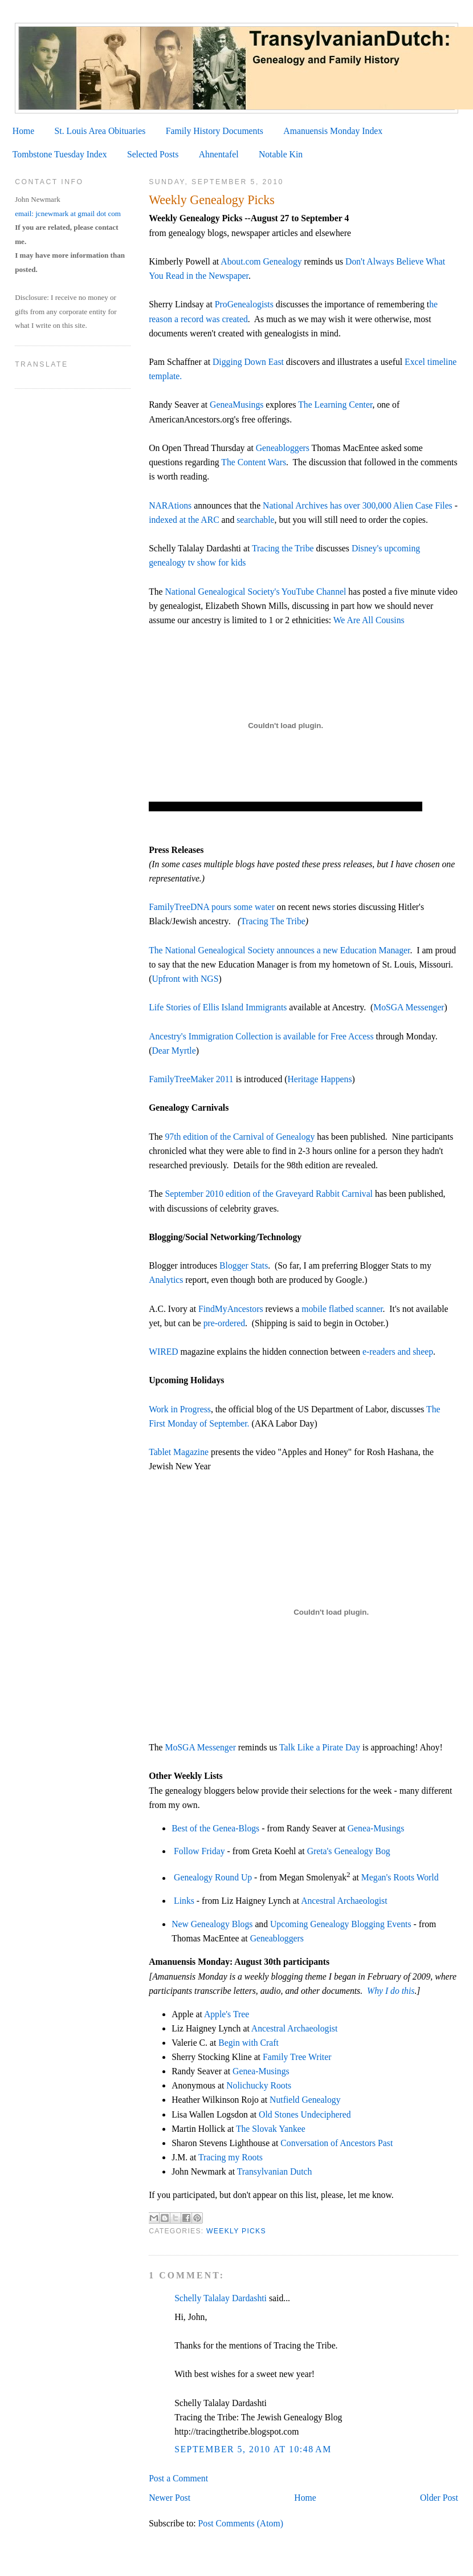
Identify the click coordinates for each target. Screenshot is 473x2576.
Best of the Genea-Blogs (215, 1828)
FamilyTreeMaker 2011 (191, 1079)
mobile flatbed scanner (341, 1309)
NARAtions (170, 505)
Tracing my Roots (231, 2157)
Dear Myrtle (173, 1050)
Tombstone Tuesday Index (60, 154)
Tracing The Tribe (272, 921)
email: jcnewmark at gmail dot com (68, 213)
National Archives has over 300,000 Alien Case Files (357, 505)
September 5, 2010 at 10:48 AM (253, 2449)
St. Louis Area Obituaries (100, 131)
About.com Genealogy (261, 261)
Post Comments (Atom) (240, 2523)
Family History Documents (214, 131)
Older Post (439, 2497)
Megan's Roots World (401, 1878)
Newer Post (169, 2497)
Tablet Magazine (179, 1452)
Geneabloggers (282, 448)
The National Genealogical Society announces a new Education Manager (279, 950)
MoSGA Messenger (408, 1007)
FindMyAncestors (230, 1309)
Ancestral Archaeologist (344, 1900)
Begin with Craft (248, 2042)
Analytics (166, 1280)
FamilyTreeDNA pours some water (212, 907)
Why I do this (390, 1991)
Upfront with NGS (185, 979)
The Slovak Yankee (270, 2129)
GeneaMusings (236, 404)
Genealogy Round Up (213, 1878)
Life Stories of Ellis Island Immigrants (218, 1007)
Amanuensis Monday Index (332, 131)
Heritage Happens (319, 1079)
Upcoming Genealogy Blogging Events (340, 1924)
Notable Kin (281, 154)
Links (184, 1900)
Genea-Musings (376, 1828)
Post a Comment (178, 2478)
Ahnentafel (219, 154)
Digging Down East (248, 362)
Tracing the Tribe (283, 548)
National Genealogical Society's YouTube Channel (255, 591)
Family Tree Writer (297, 2057)
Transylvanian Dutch (274, 2171)
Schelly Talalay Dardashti (220, 2298)
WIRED (163, 1351)
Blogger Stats (243, 1265)
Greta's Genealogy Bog (348, 1851)
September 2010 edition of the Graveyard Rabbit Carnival (269, 1193)
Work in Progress (180, 1409)
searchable (255, 520)
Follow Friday (199, 1851)
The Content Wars (253, 462)
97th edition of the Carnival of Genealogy (240, 1136)
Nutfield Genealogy (305, 2099)
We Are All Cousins (369, 620)
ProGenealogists (244, 304)
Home (23, 131)
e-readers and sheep (396, 1351)
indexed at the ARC (184, 520)
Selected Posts (152, 154)
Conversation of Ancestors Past (336, 2143)
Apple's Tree (226, 2014)
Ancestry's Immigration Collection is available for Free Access (261, 1036)
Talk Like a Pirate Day (319, 1747)
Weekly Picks (236, 2231)
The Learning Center (334, 404)
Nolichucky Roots (258, 2085)
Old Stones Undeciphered (305, 2114)
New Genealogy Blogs (212, 1924)
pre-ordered (224, 1323)
